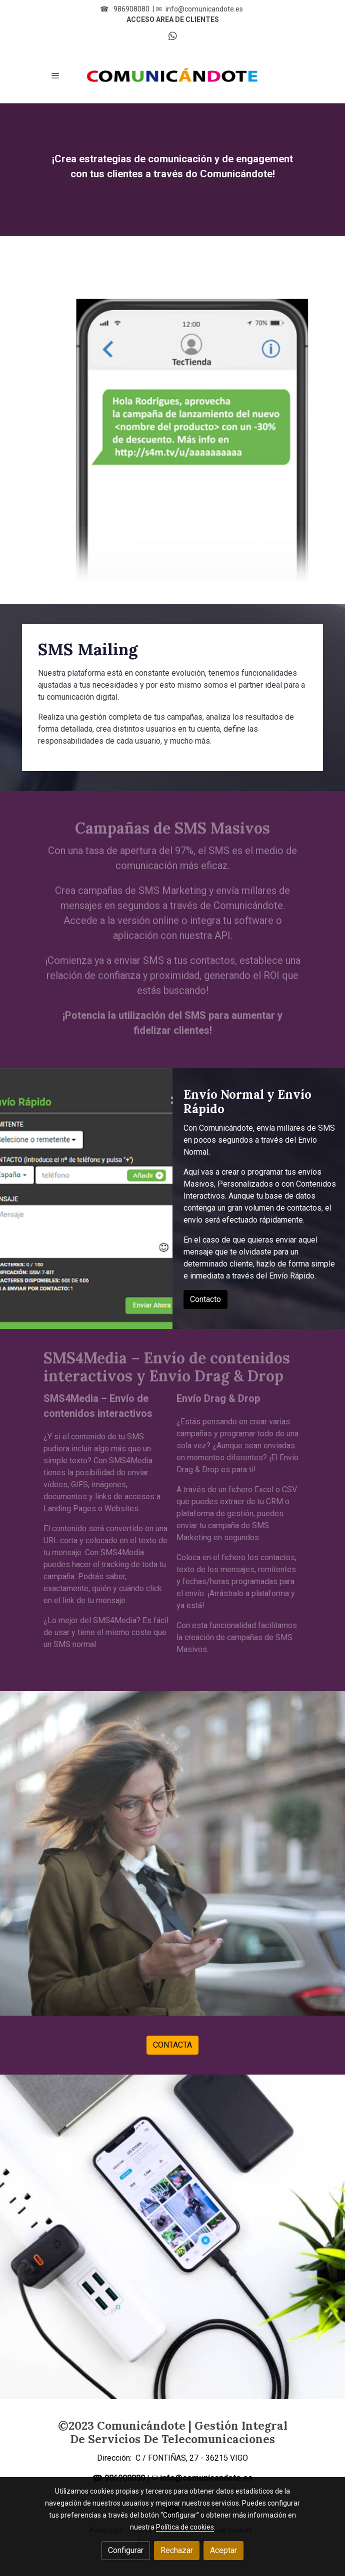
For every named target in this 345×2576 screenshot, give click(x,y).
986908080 (132, 9)
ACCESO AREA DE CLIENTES (172, 19)
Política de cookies (185, 2527)
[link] (172, 75)
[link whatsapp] (172, 35)
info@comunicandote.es (204, 9)
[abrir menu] (56, 75)
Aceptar (223, 2550)
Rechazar (176, 2550)
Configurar (126, 2550)
